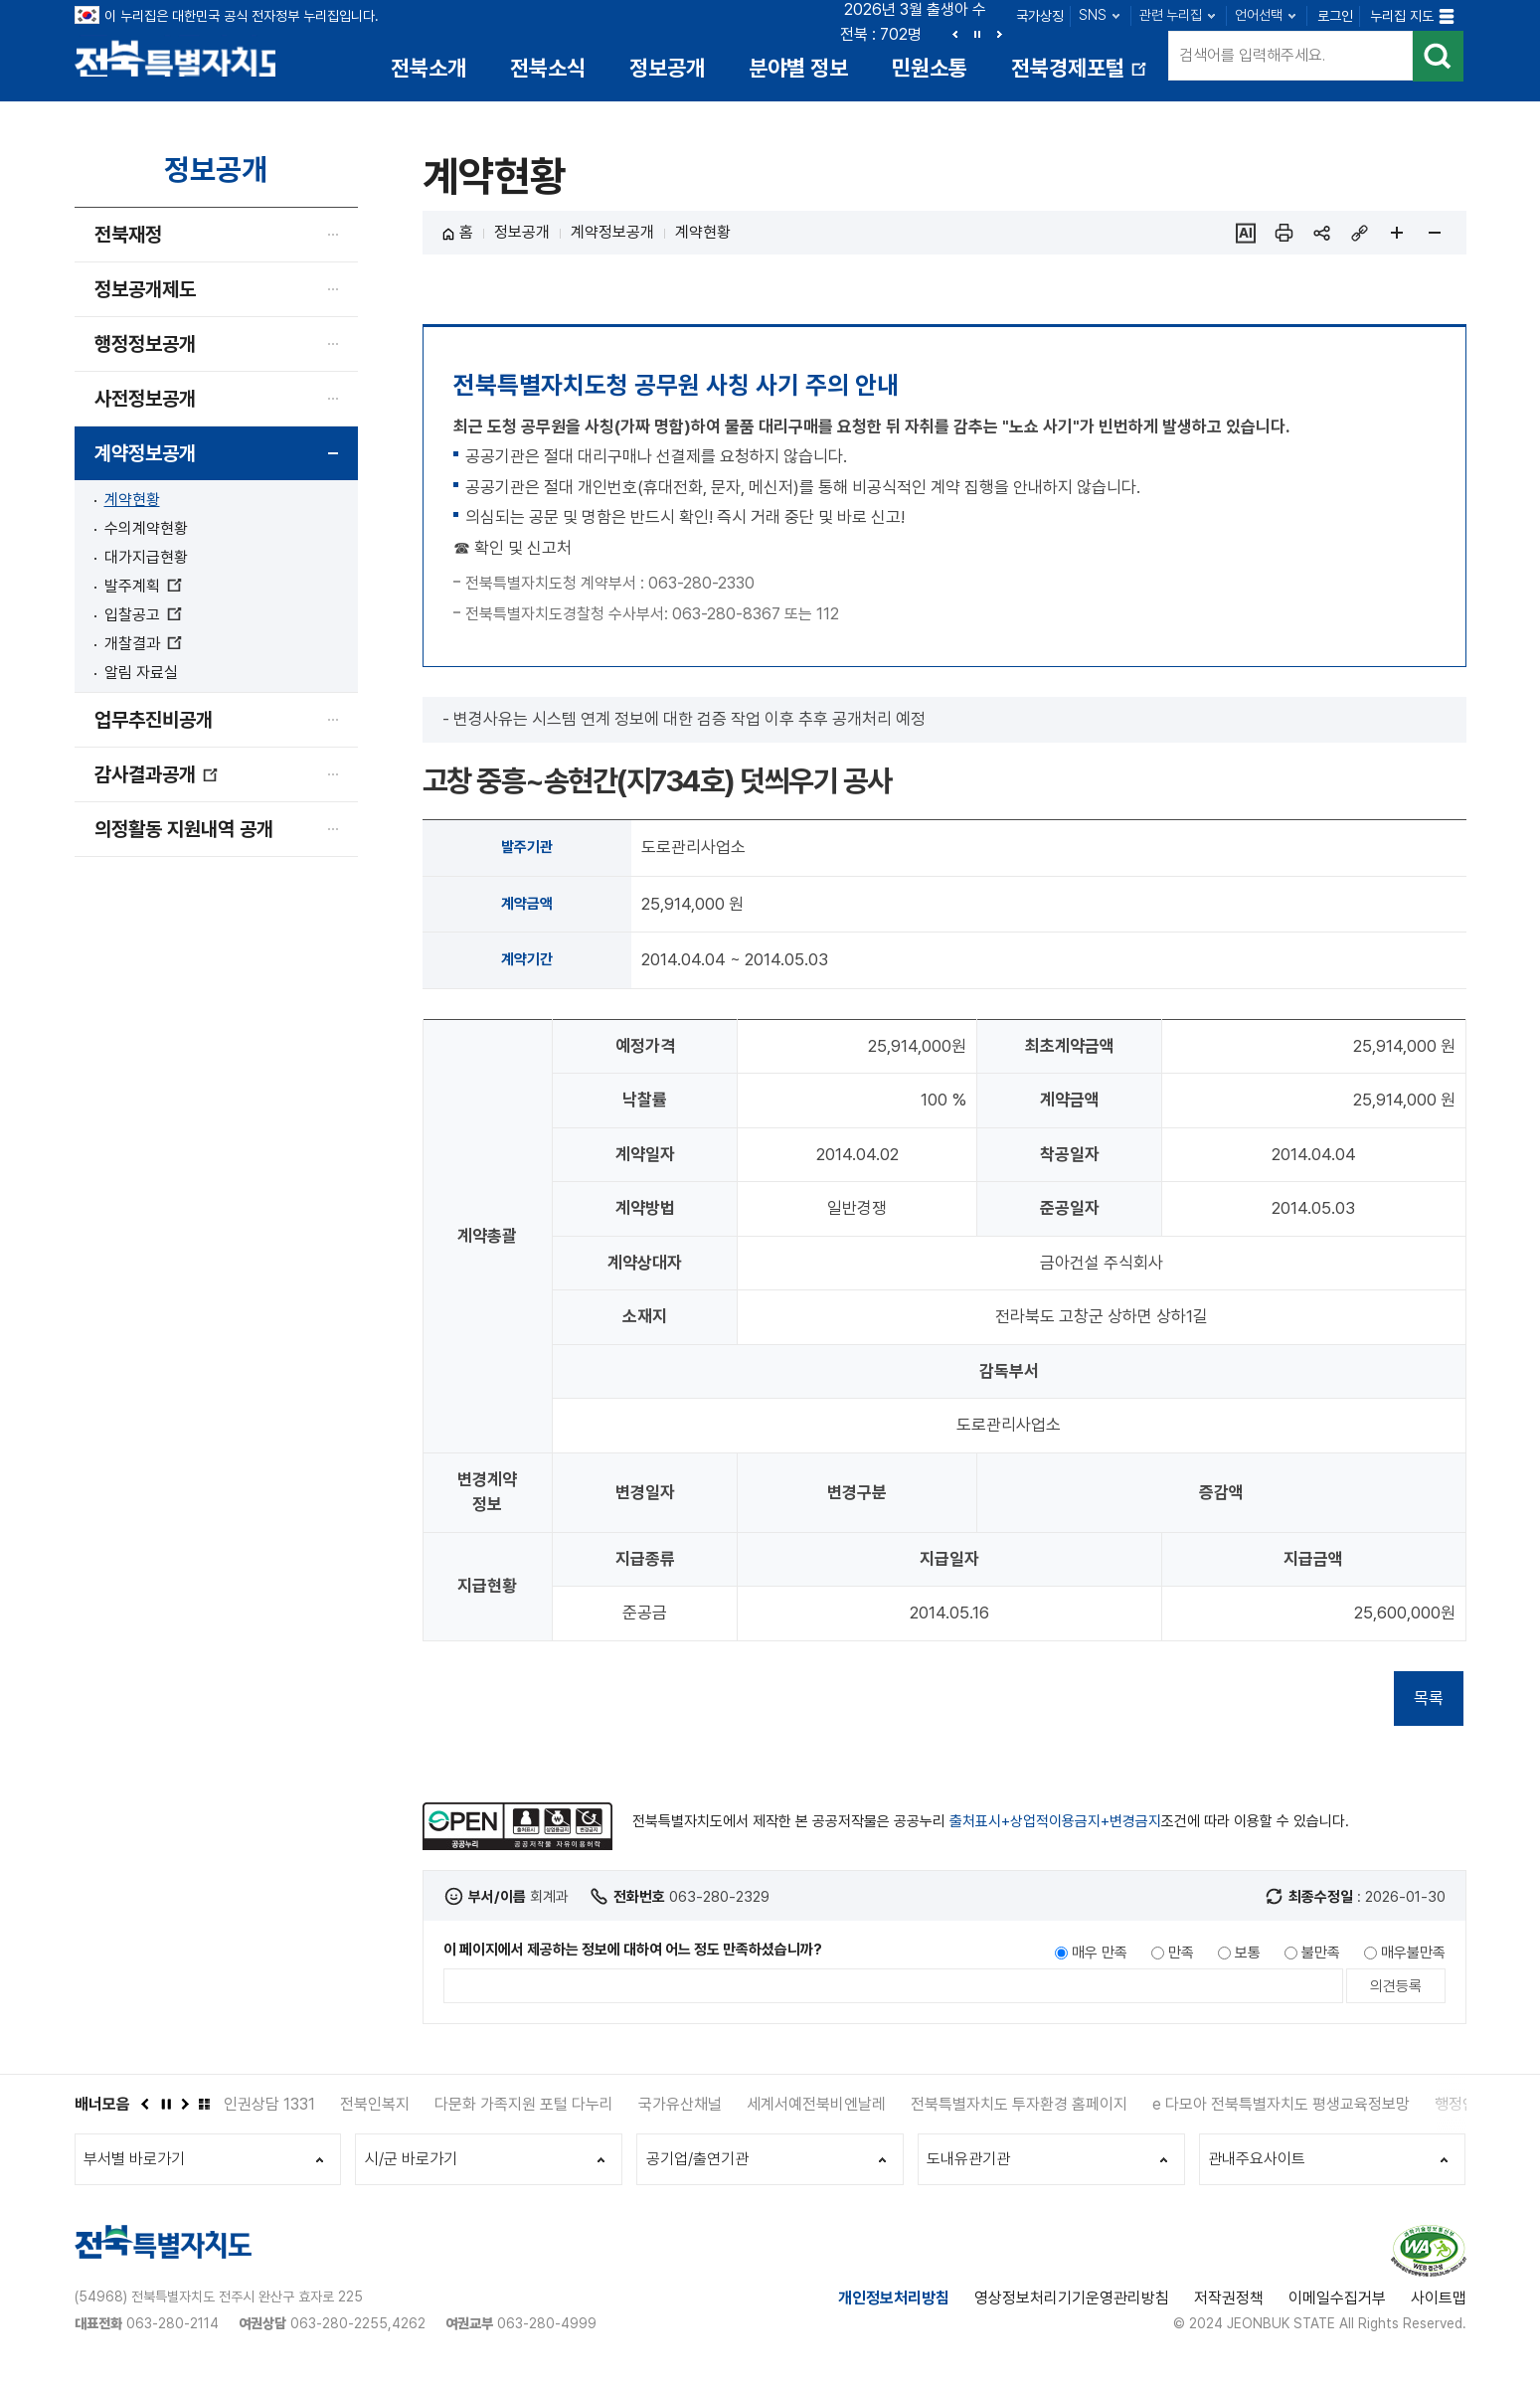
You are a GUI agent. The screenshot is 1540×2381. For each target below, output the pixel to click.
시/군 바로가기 (412, 2163)
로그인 (1335, 16)
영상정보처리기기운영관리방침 (1071, 2304)
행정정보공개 (145, 347)
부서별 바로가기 (136, 2163)
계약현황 (132, 502)
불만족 (1320, 1955)
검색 (1437, 60)
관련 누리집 (1170, 15)
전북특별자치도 (181, 57)
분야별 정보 (798, 68)
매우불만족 (1413, 1955)
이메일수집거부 (1337, 2304)
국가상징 (1040, 16)
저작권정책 (1229, 2304)
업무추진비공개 (153, 723)
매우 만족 (1099, 1955)
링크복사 (1359, 236)
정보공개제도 (145, 292)
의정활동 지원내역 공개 (183, 832)
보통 (1248, 1955)
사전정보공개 (145, 402)
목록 (1429, 1701)
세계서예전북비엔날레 (816, 2107)
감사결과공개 (157, 784)
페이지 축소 (1435, 236)
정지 (977, 34)
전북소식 (548, 68)
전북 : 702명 (881, 34)
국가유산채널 (680, 2107)
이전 (955, 34)
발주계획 (143, 589)
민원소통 (929, 68)
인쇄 (1283, 236)
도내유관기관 (970, 2163)
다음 (999, 34)
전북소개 (428, 68)
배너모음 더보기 (204, 2107)
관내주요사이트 (1258, 2163)
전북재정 (128, 238)
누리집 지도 (1402, 16)
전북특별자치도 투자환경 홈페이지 (1019, 2107)
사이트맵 (1438, 2304)
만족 (1181, 1955)
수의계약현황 (146, 531)
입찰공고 (143, 617)
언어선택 (1259, 15)
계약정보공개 (145, 456)
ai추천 (1246, 236)
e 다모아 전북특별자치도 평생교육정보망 (1281, 2107)
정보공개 (667, 68)
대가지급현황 (146, 560)
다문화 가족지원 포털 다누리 (523, 2107)
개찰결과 (143, 646)
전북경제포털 (1080, 75)
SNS (1093, 15)
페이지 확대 (1397, 236)
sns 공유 (1321, 236)
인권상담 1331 (269, 2107)
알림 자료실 (141, 675)
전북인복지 (375, 2107)
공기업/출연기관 (698, 2163)
